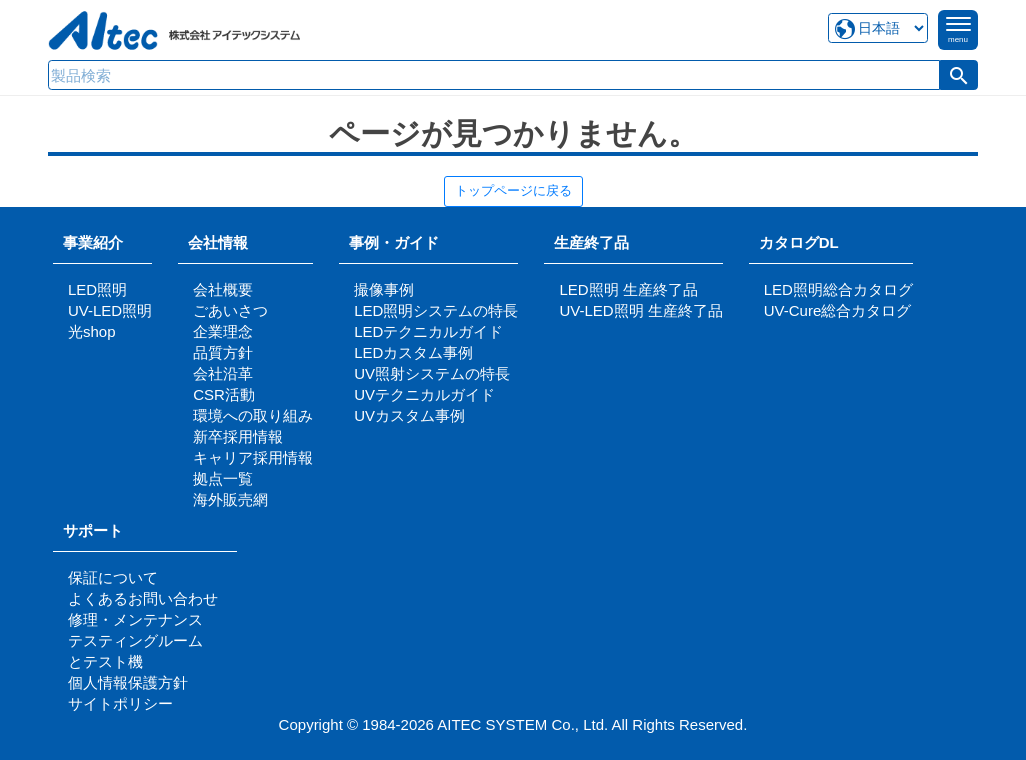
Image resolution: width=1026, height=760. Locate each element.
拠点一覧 (223, 478)
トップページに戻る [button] (513, 191)
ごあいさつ (230, 310)
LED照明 (97, 289)
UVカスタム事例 (409, 415)
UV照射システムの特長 (432, 373)
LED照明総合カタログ (838, 289)
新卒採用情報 (238, 436)
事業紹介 (93, 242)
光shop (92, 331)
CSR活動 (224, 394)
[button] (959, 75)
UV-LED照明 (110, 310)
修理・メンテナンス (135, 619)
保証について (113, 577)
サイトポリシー (120, 703)
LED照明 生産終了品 (628, 289)
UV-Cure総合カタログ (838, 310)
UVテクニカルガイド (424, 394)
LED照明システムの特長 (436, 310)
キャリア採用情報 (253, 457)
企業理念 (223, 331)
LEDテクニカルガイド (428, 331)
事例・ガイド (394, 242)
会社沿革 (223, 373)
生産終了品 (591, 242)
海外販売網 (230, 499)
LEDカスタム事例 (413, 352)
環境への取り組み (253, 415)
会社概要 (223, 289)
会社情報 (218, 242)
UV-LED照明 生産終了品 (640, 310)
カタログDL (799, 242)
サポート (100, 530)
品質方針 (223, 352)
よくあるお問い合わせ (143, 598)
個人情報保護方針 (128, 682)
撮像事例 (384, 289)
